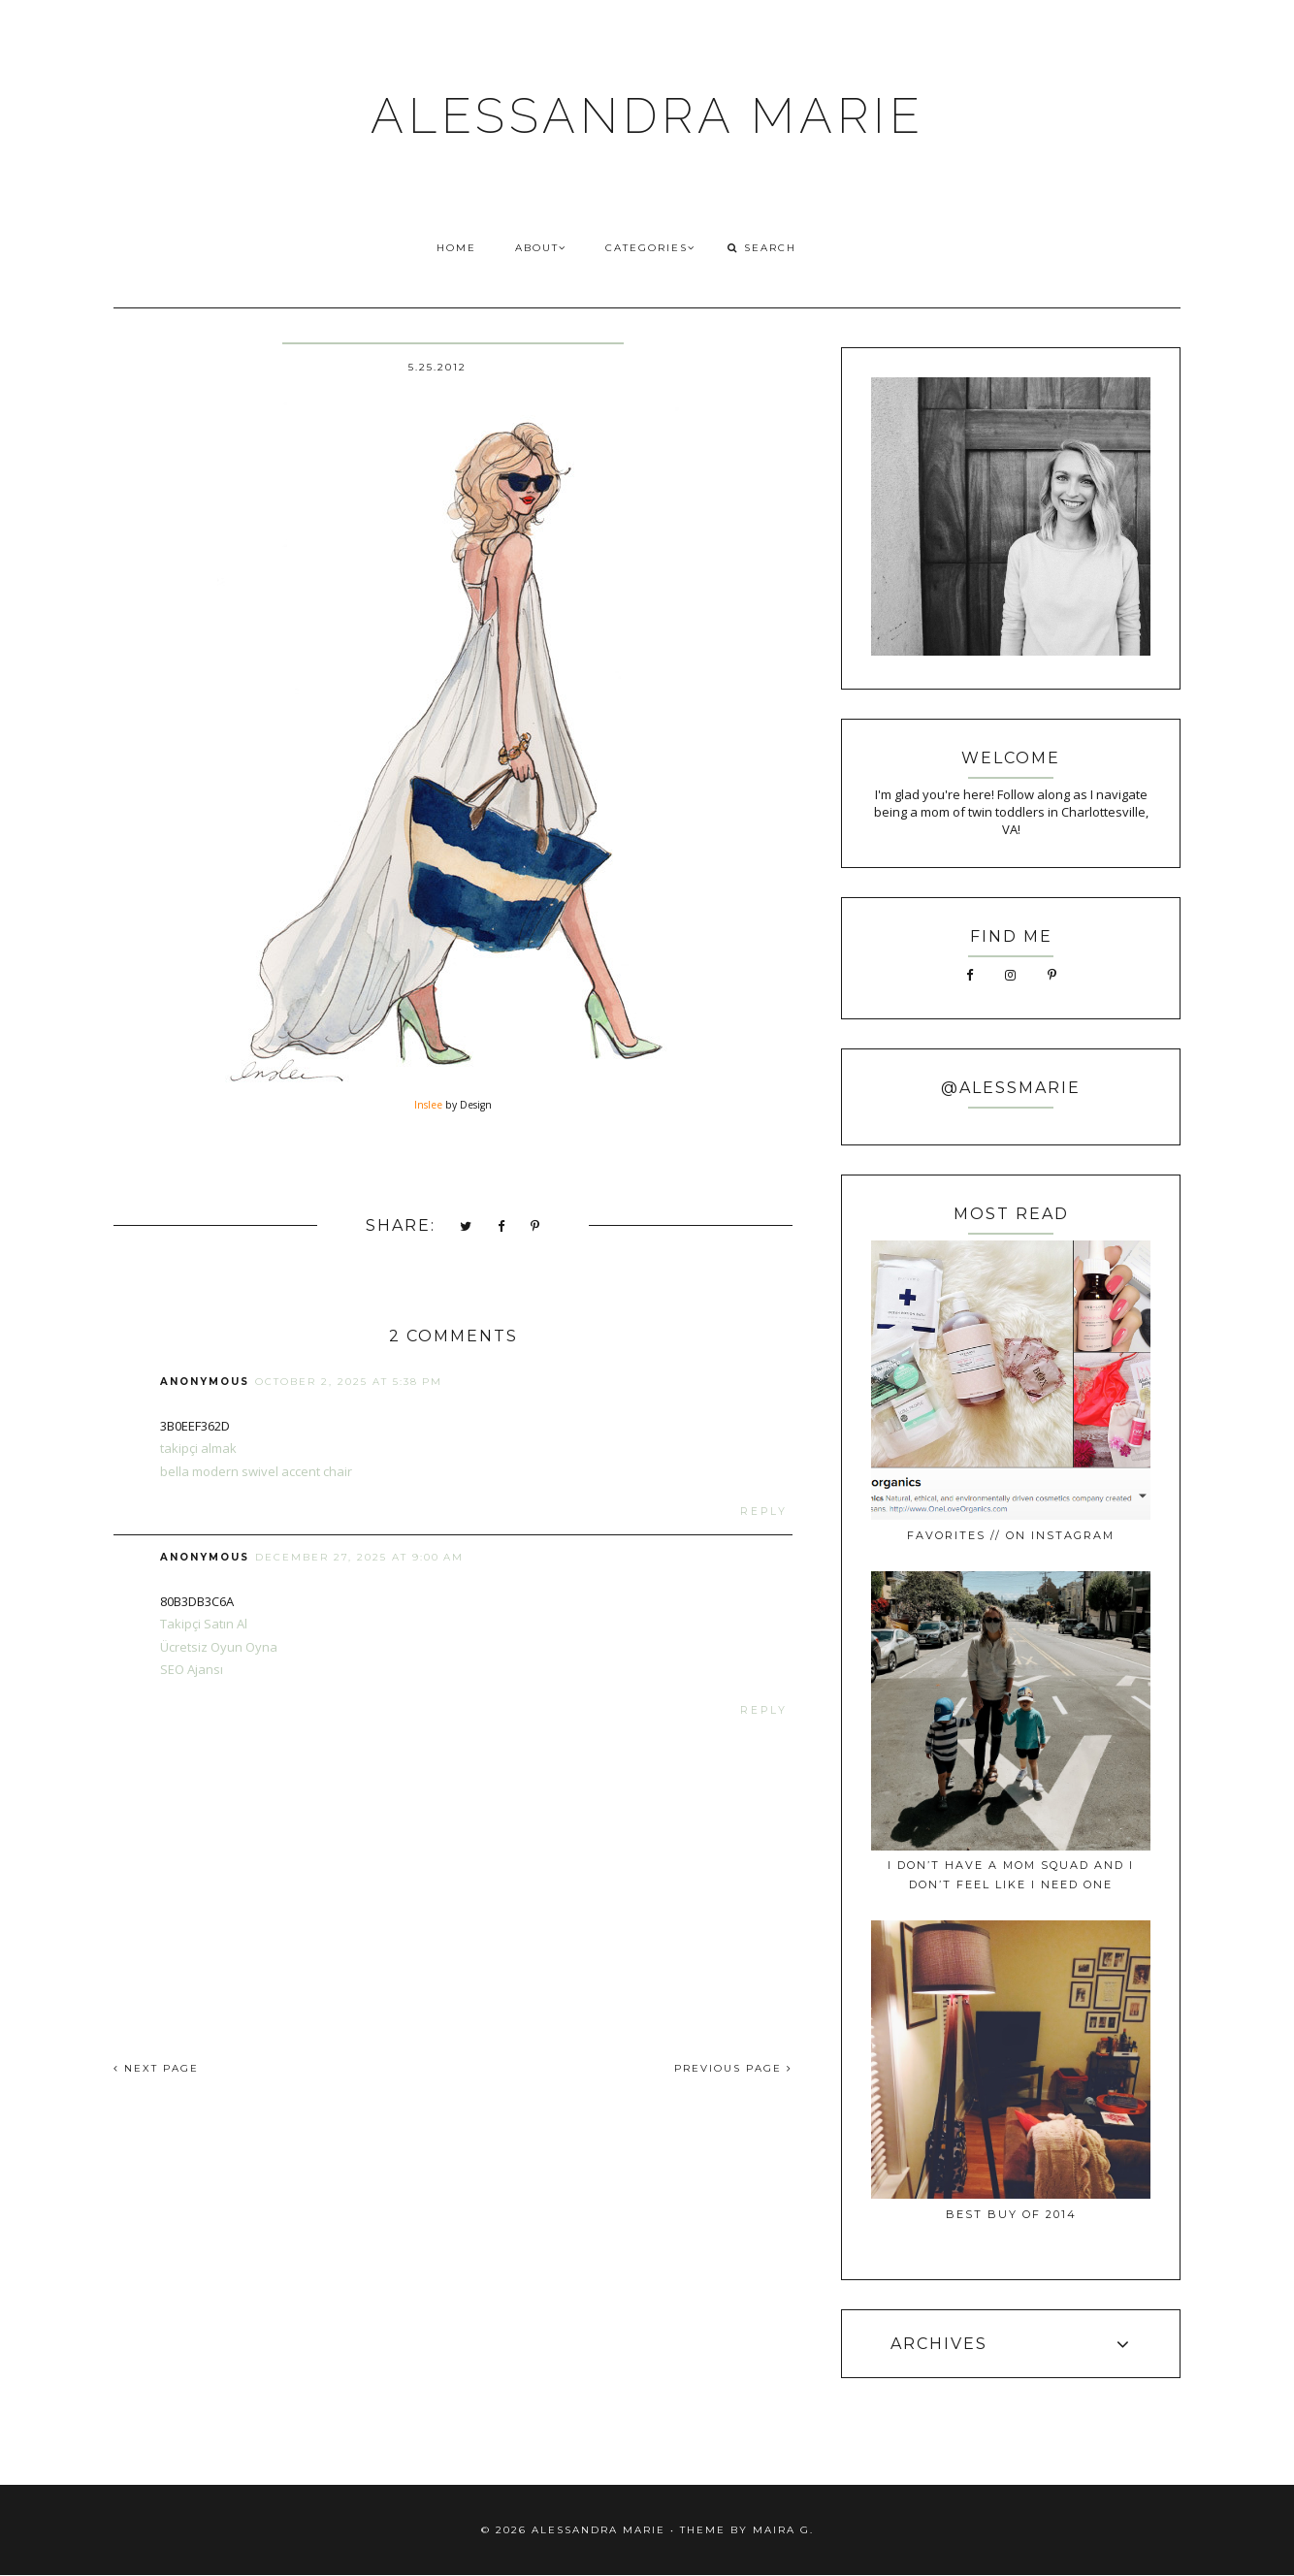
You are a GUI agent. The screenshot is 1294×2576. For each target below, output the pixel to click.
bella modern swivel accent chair (256, 1471)
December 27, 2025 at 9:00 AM (359, 1557)
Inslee (428, 1104)
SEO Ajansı (191, 1669)
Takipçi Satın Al (203, 1623)
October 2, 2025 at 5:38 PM (348, 1381)
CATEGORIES (650, 248)
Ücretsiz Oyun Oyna (218, 1647)
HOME (456, 248)
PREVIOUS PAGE (733, 2068)
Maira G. (783, 2530)
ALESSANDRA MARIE (647, 116)
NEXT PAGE (156, 2068)
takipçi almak (198, 1448)
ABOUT (540, 248)
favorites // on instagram (1011, 1535)
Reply (764, 1511)
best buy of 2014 (1011, 2214)
